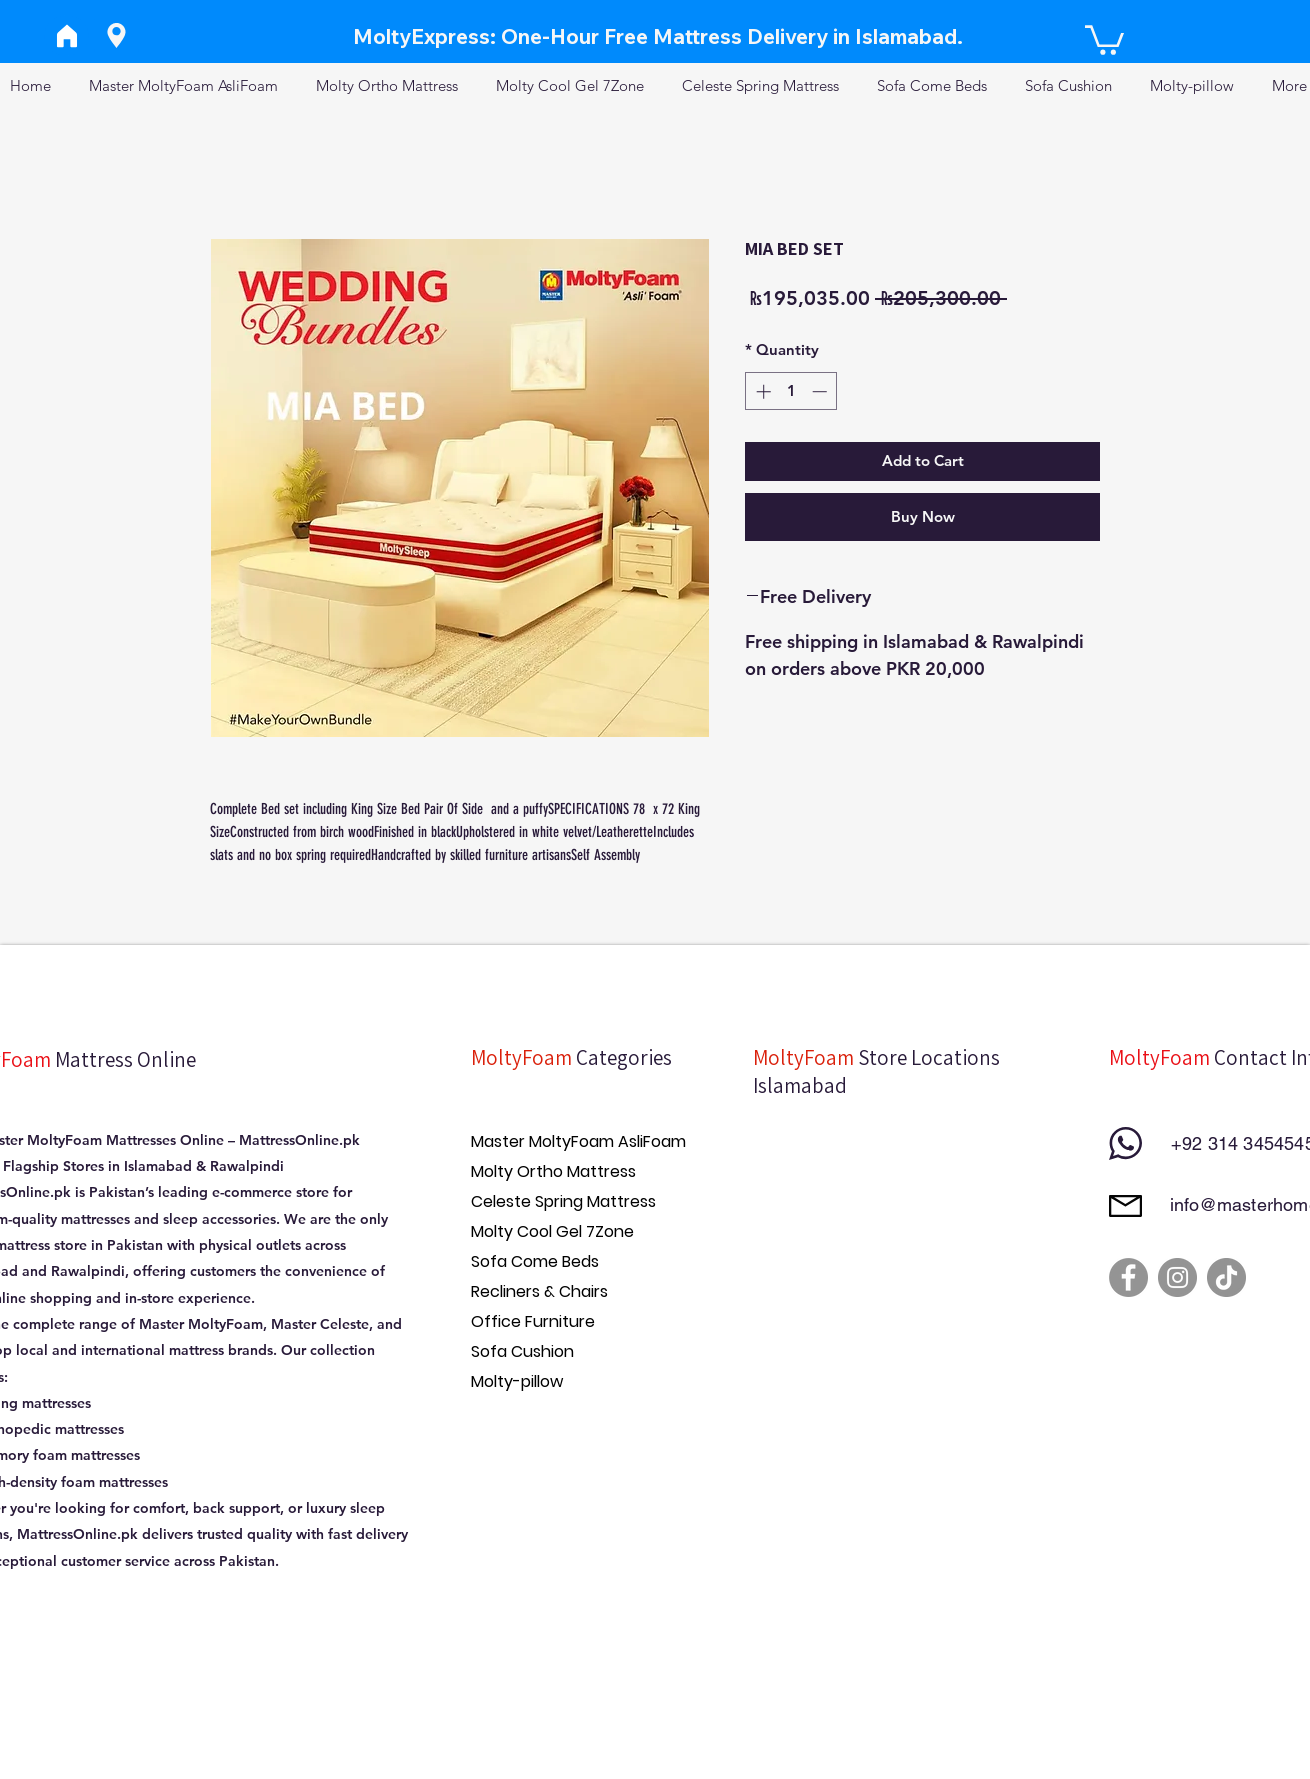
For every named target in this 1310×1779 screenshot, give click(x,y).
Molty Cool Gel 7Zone (552, 1231)
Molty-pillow (517, 1381)
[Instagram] (1177, 1277)
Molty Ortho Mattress (553, 1171)
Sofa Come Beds (535, 1261)
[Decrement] (821, 391)
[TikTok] (1226, 1277)
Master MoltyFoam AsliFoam (578, 1141)
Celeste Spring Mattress (563, 1201)
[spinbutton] (791, 391)
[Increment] (761, 391)
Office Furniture (533, 1321)
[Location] (116, 35)
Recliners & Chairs (539, 1291)
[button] (1104, 38)
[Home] (66, 35)
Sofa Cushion (522, 1351)
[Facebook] (1128, 1277)
